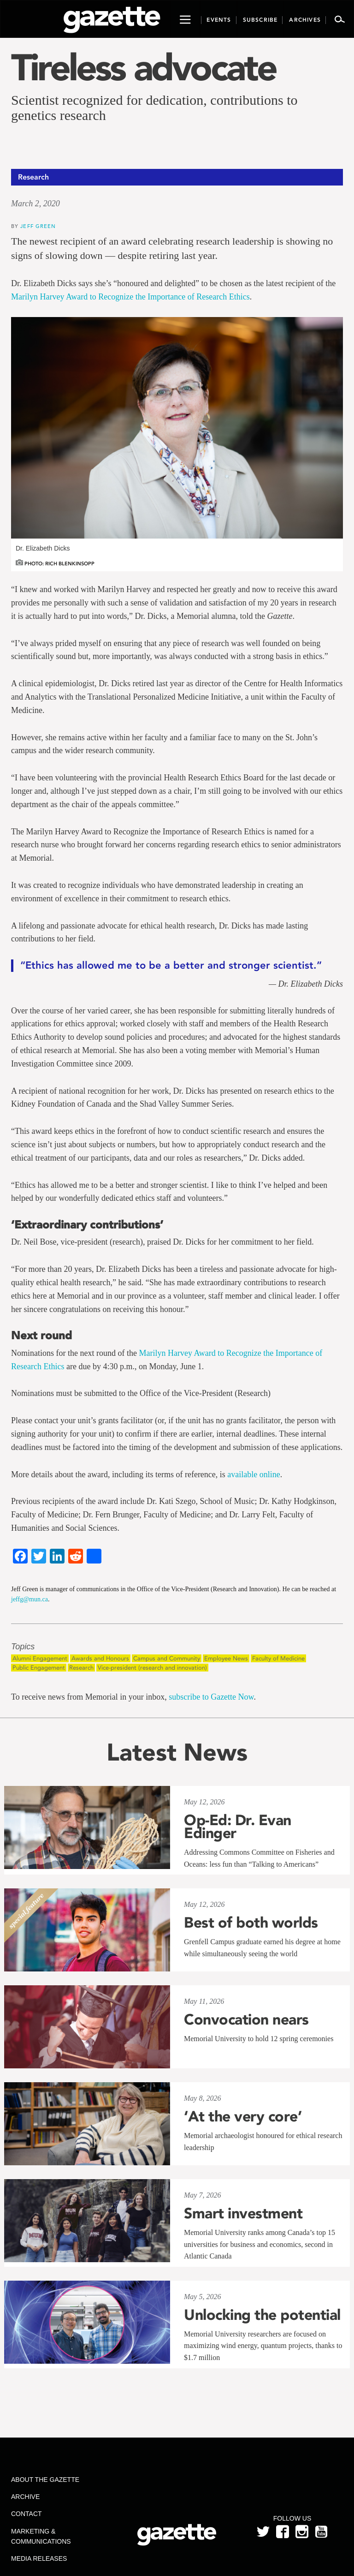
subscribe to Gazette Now (211, 1696)
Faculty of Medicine (278, 1658)
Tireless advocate (143, 67)
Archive (25, 2496)
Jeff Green (38, 225)
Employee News (226, 1658)
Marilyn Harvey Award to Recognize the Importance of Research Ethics (130, 296)
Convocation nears (246, 2019)
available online (253, 1474)
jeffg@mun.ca (29, 1599)
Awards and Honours (100, 1658)
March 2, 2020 (35, 203)
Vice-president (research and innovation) (152, 1667)
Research (81, 1667)
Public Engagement (38, 1667)
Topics (23, 1646)
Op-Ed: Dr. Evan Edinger (237, 1826)
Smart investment (243, 2213)
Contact (26, 2513)
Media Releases (39, 2558)
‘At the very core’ (242, 2116)
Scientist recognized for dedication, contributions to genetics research (154, 107)
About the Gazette (45, 2479)
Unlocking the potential (262, 2314)
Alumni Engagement (39, 1658)
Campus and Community (166, 1658)
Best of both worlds (251, 1922)
